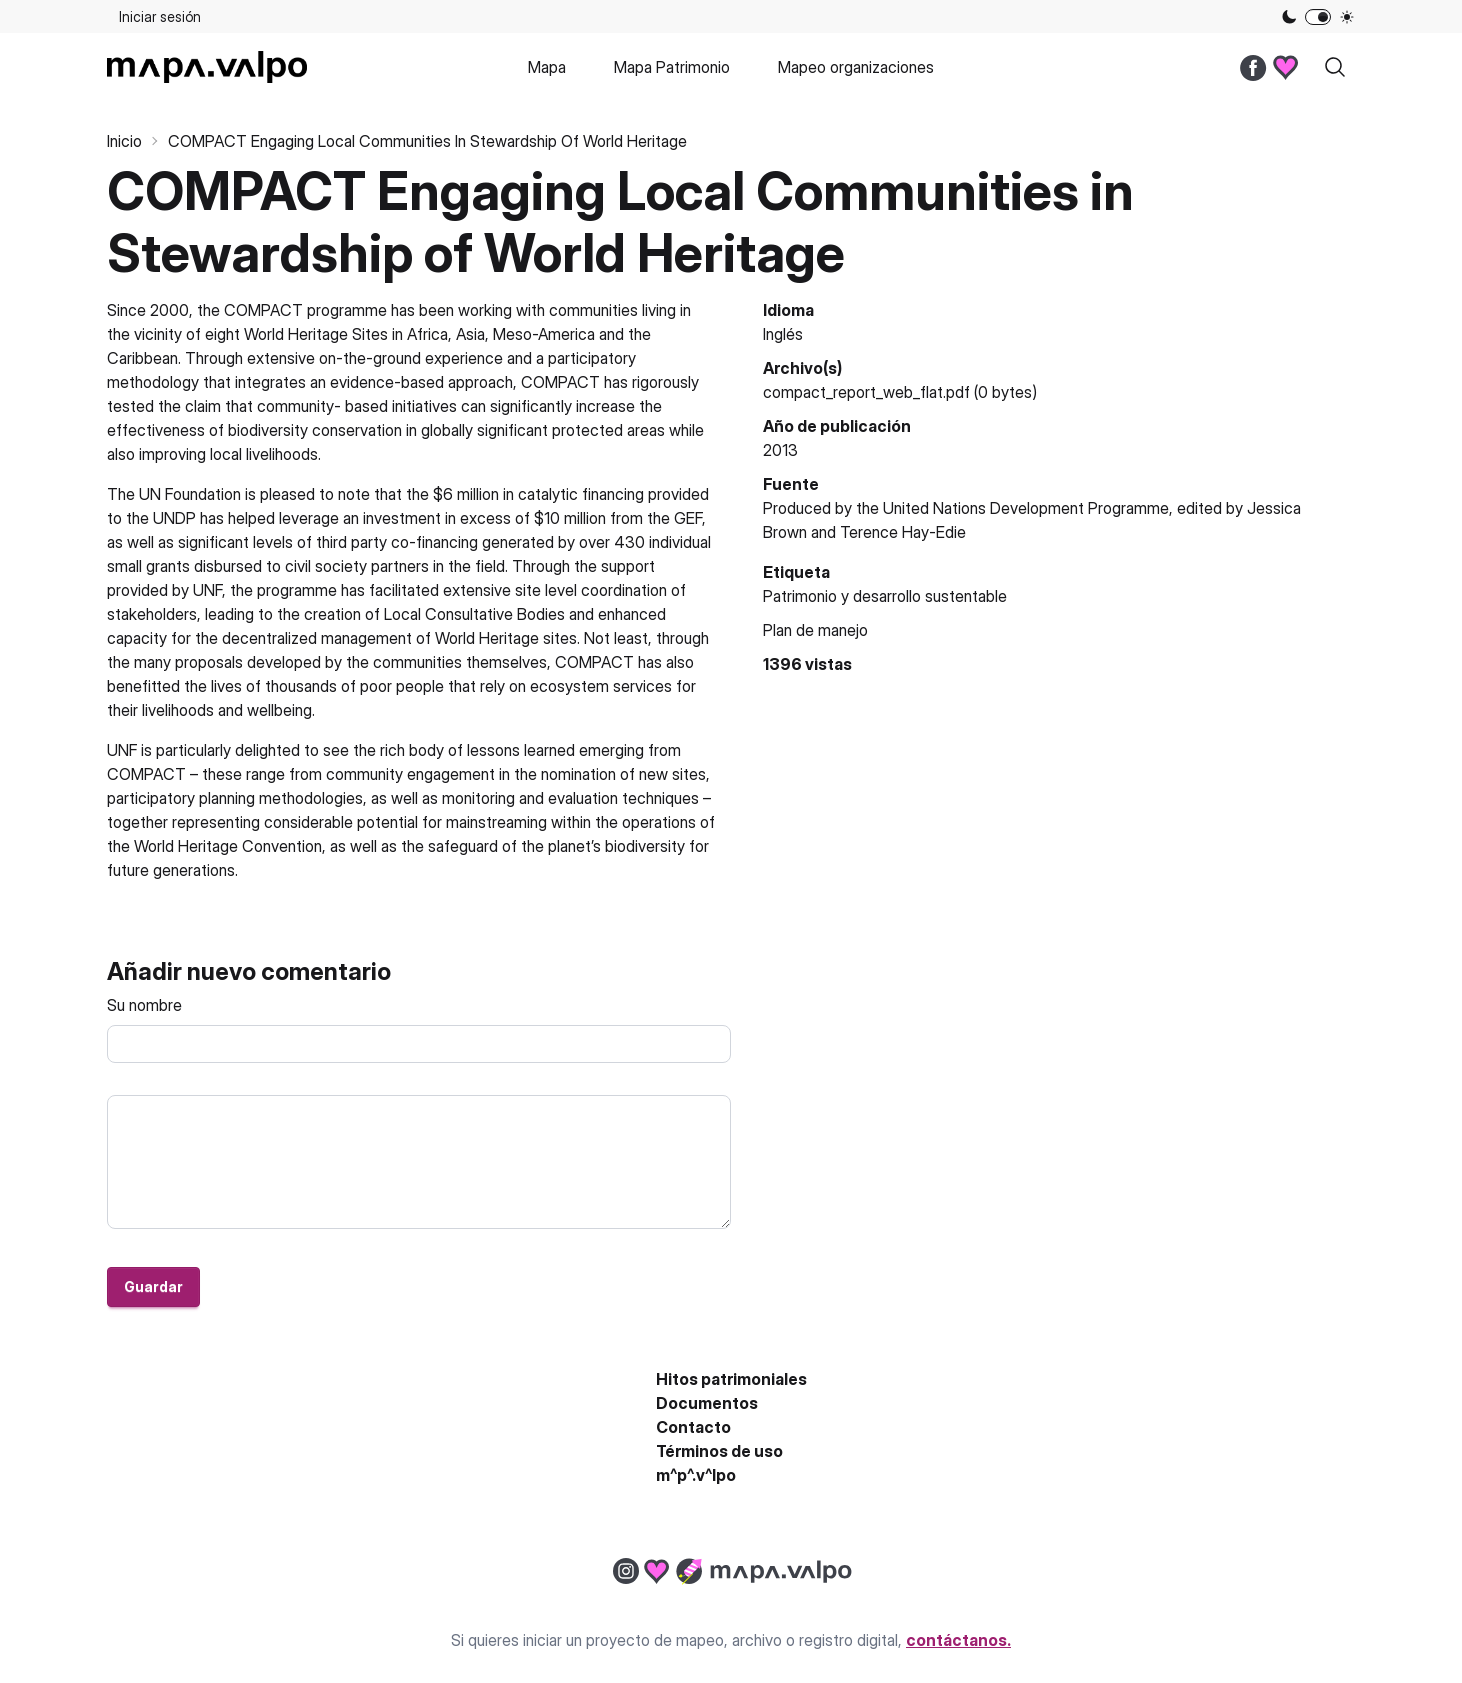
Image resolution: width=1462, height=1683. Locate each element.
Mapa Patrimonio (672, 67)
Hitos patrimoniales (731, 1379)
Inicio (124, 141)
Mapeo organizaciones (856, 67)
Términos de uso (719, 1451)
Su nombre (144, 1005)
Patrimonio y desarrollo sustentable (885, 596)
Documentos (707, 1403)
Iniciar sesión (160, 16)
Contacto (693, 1427)
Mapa (547, 67)
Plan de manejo (815, 630)
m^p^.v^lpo (696, 1475)
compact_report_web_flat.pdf (866, 392)
